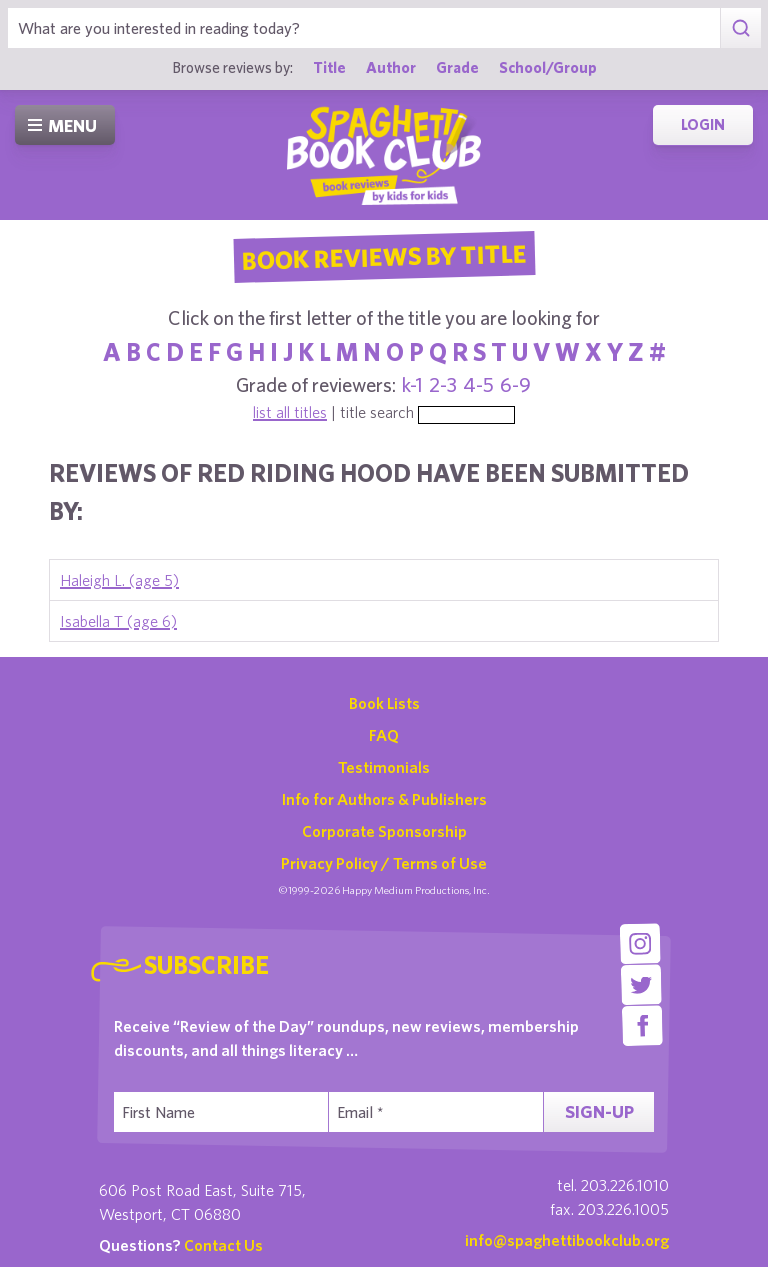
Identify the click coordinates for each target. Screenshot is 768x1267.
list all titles (290, 412)
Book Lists (384, 703)
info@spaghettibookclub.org (567, 1240)
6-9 (515, 384)
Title (329, 67)
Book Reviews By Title (384, 256)
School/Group (548, 67)
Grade (457, 67)
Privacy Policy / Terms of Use (384, 863)
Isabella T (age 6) (118, 621)
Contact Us (223, 1245)
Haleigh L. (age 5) (119, 580)
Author (391, 67)
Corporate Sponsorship (384, 831)
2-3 (443, 384)
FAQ (384, 735)
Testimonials (384, 767)
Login (703, 124)
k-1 (412, 384)
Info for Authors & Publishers (384, 799)
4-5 (478, 384)
